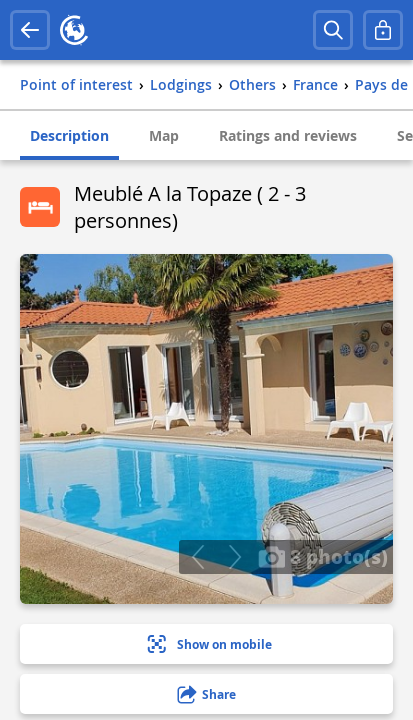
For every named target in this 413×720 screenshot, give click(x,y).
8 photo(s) (323, 556)
